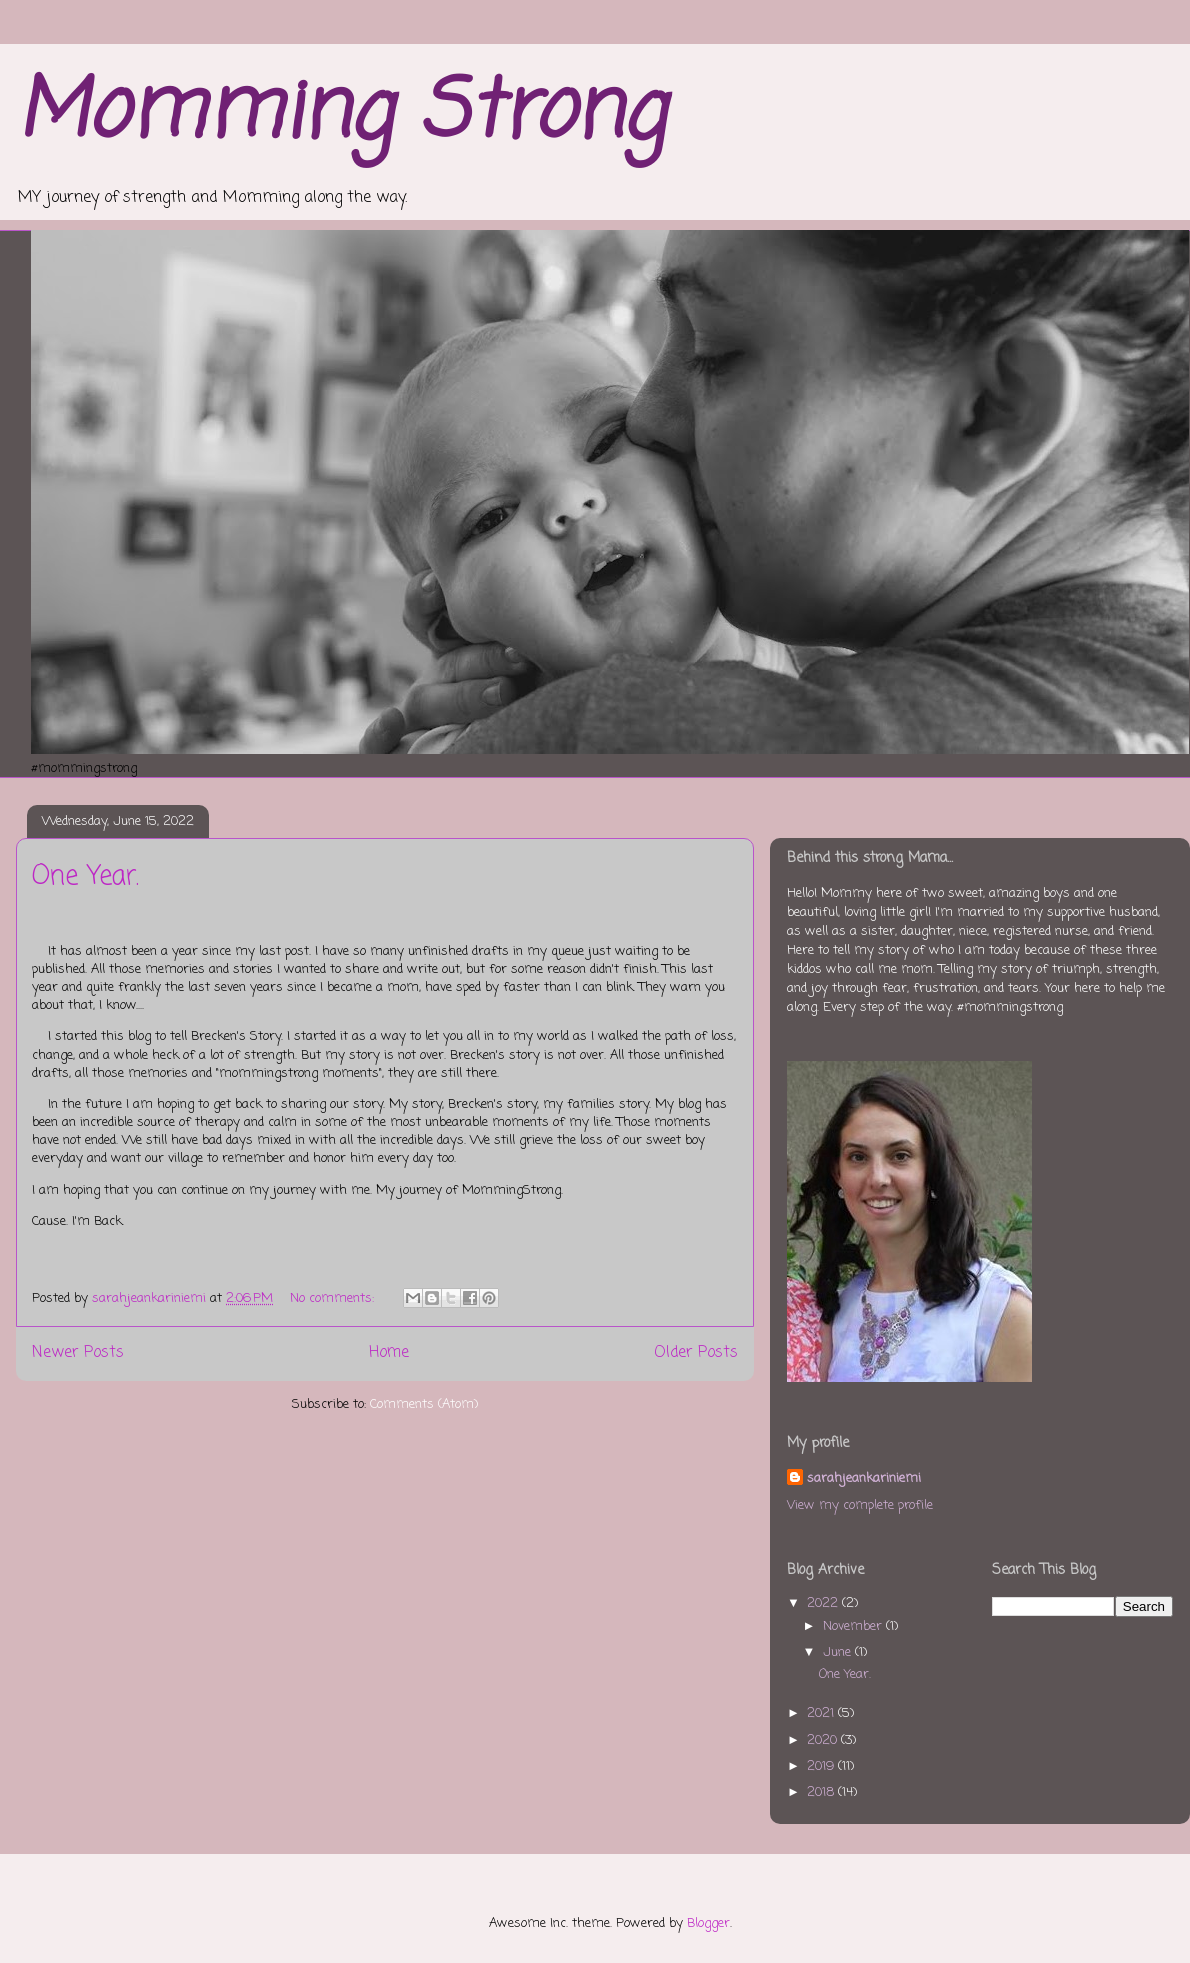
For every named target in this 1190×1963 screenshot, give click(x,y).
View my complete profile (860, 1505)
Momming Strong (340, 114)
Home (389, 1353)
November (854, 1626)
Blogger (708, 1923)
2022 (824, 1603)
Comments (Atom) (424, 1404)
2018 (822, 1792)
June (839, 1652)
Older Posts (696, 1353)
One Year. (85, 877)
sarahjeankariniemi (864, 1478)
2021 (822, 1713)
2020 (824, 1740)
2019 (822, 1766)
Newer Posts (78, 1353)
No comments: (334, 1298)
